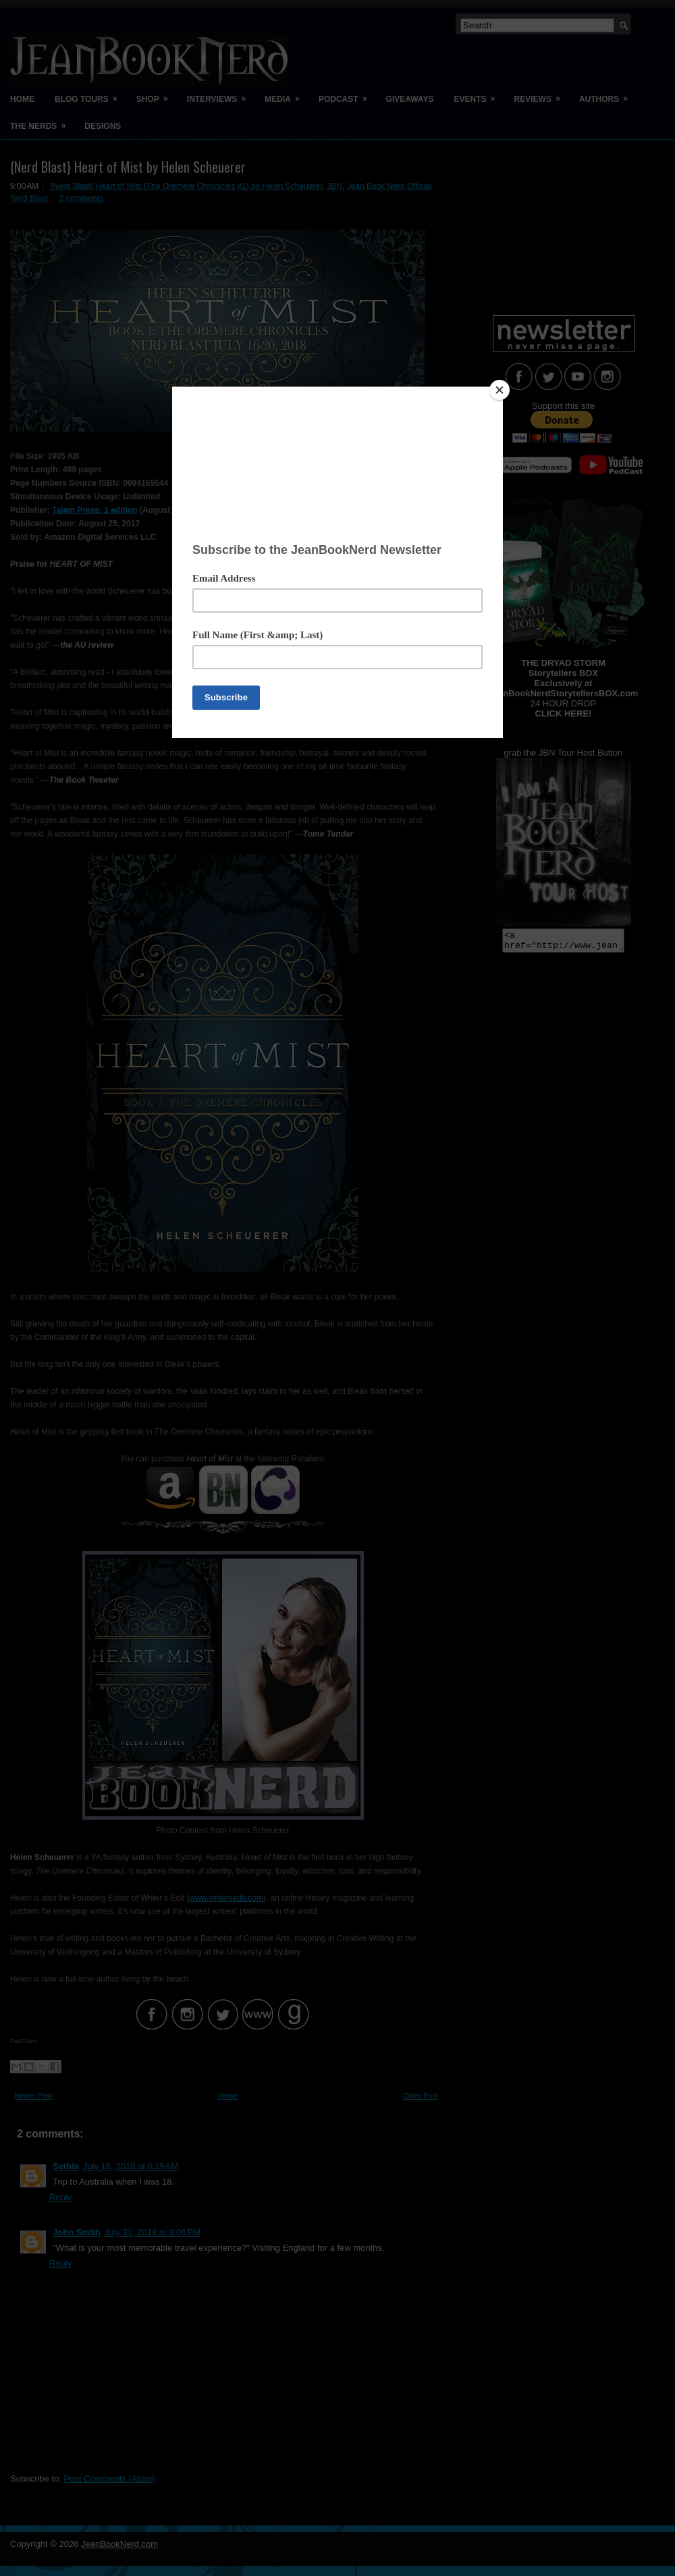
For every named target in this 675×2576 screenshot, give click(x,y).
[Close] (499, 390)
